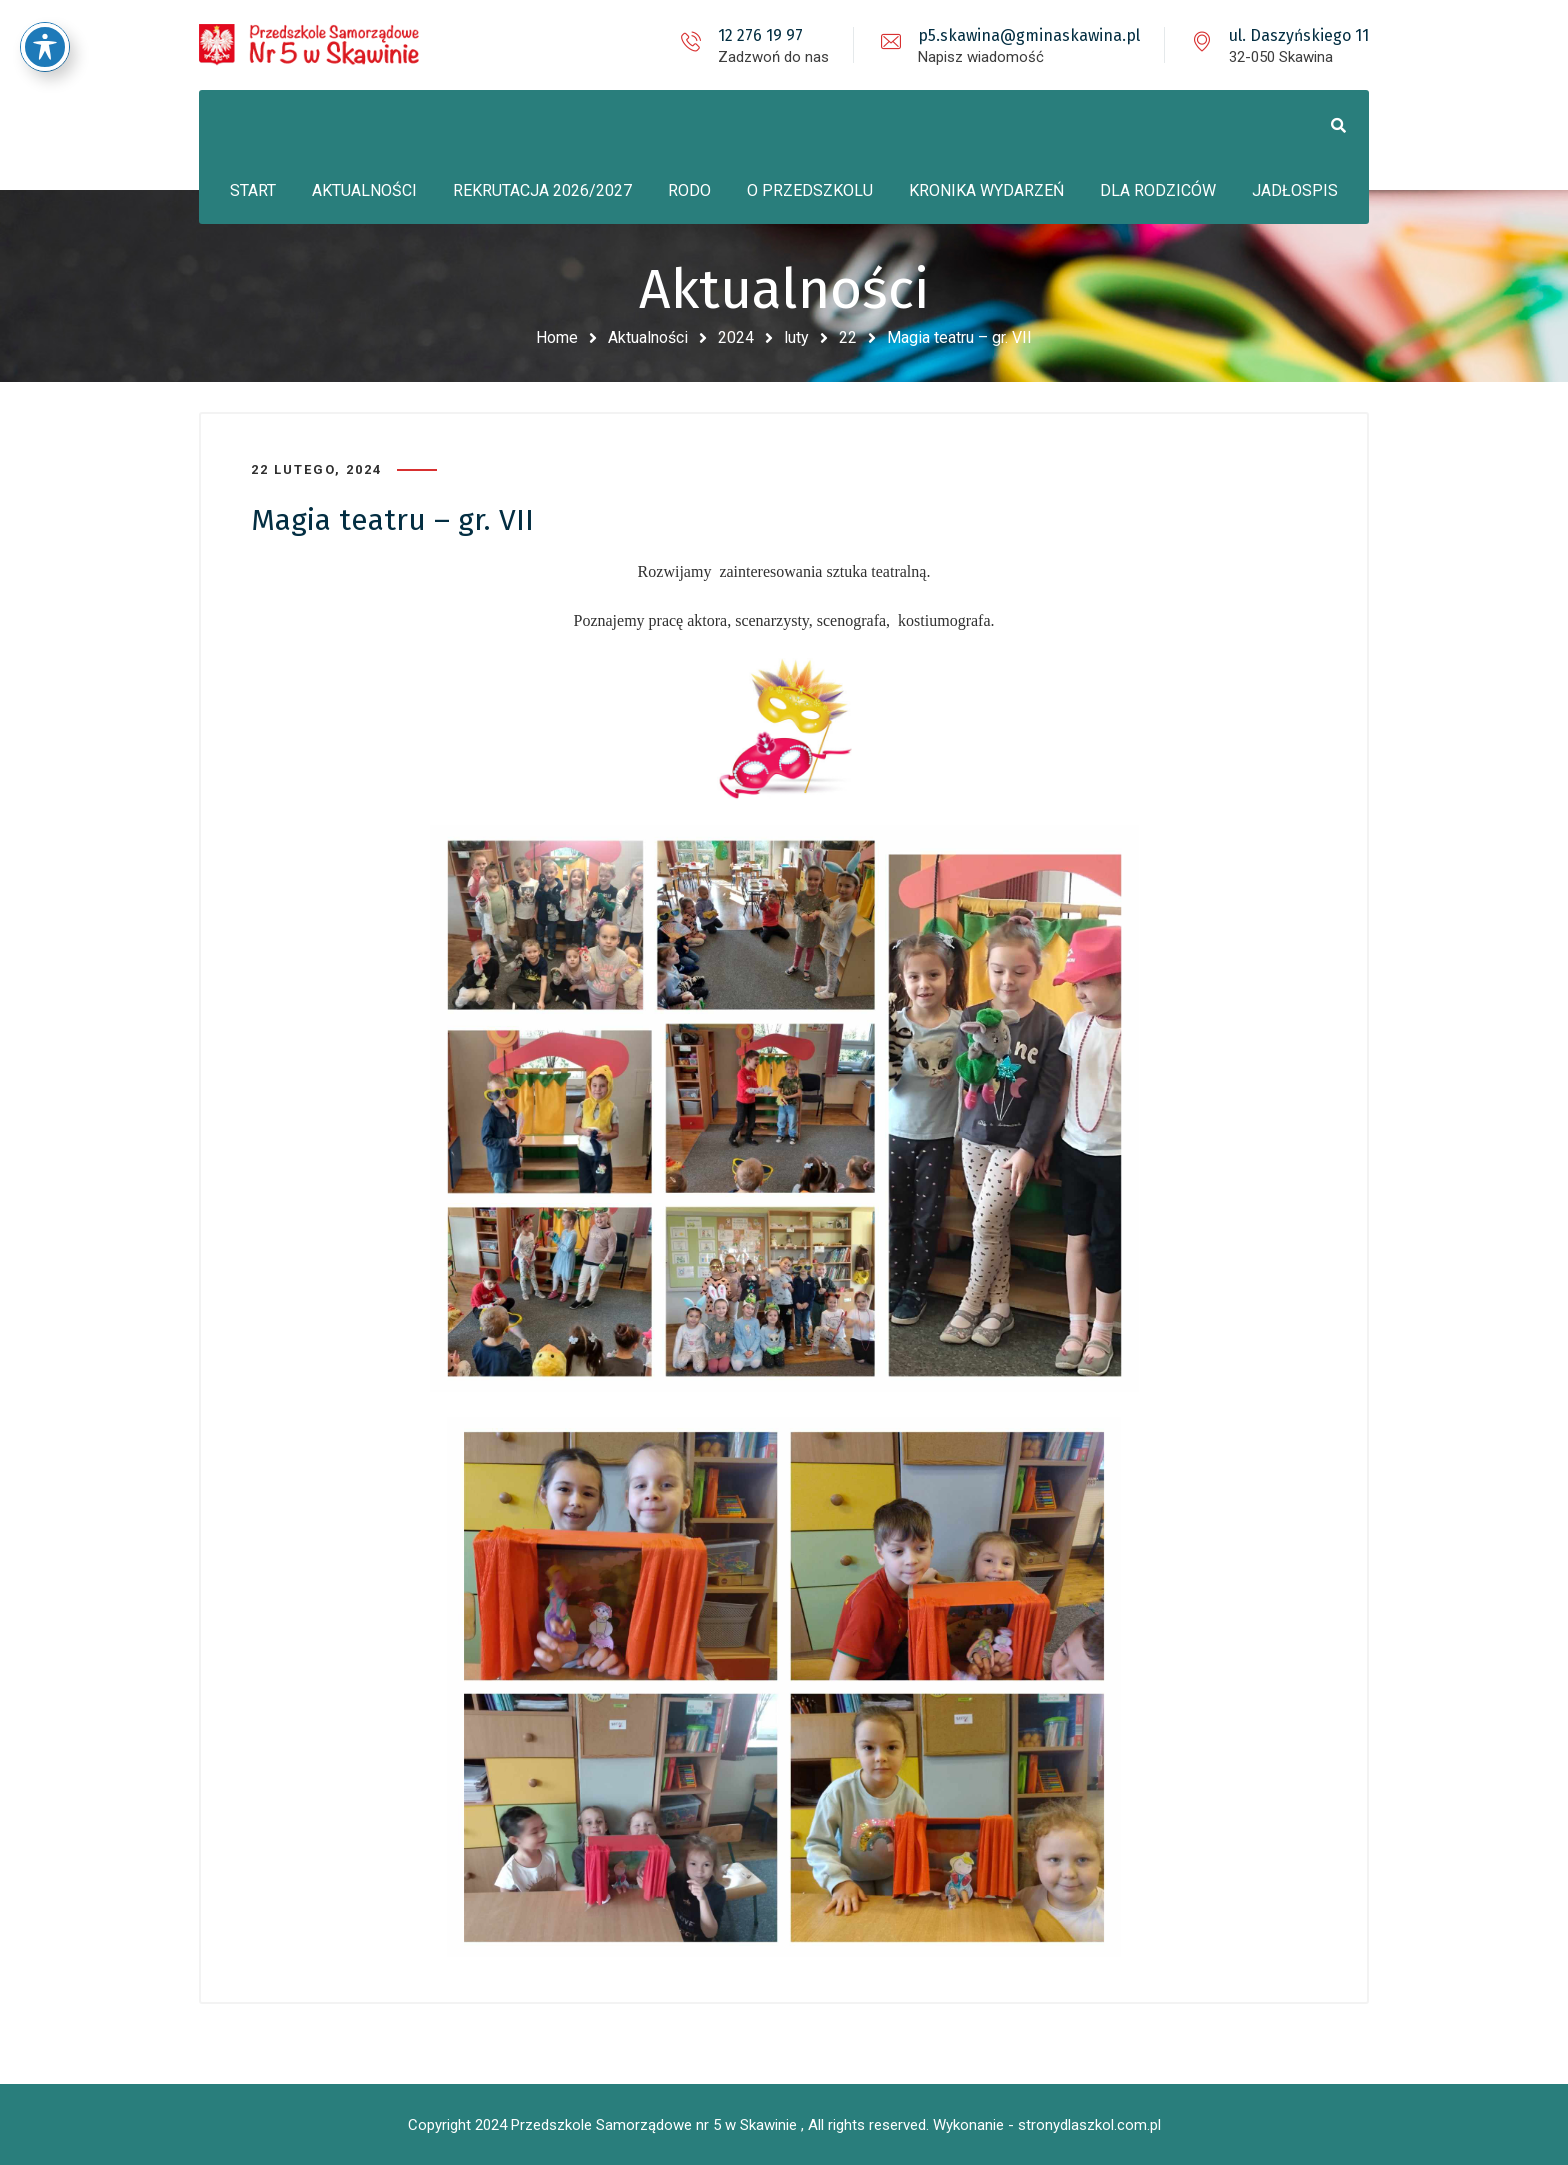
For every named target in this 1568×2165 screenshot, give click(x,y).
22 (848, 337)
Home (557, 337)
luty (796, 337)
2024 (736, 337)
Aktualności (648, 337)
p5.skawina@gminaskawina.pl (1029, 35)
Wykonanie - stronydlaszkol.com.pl (1047, 2125)
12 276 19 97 (760, 35)
